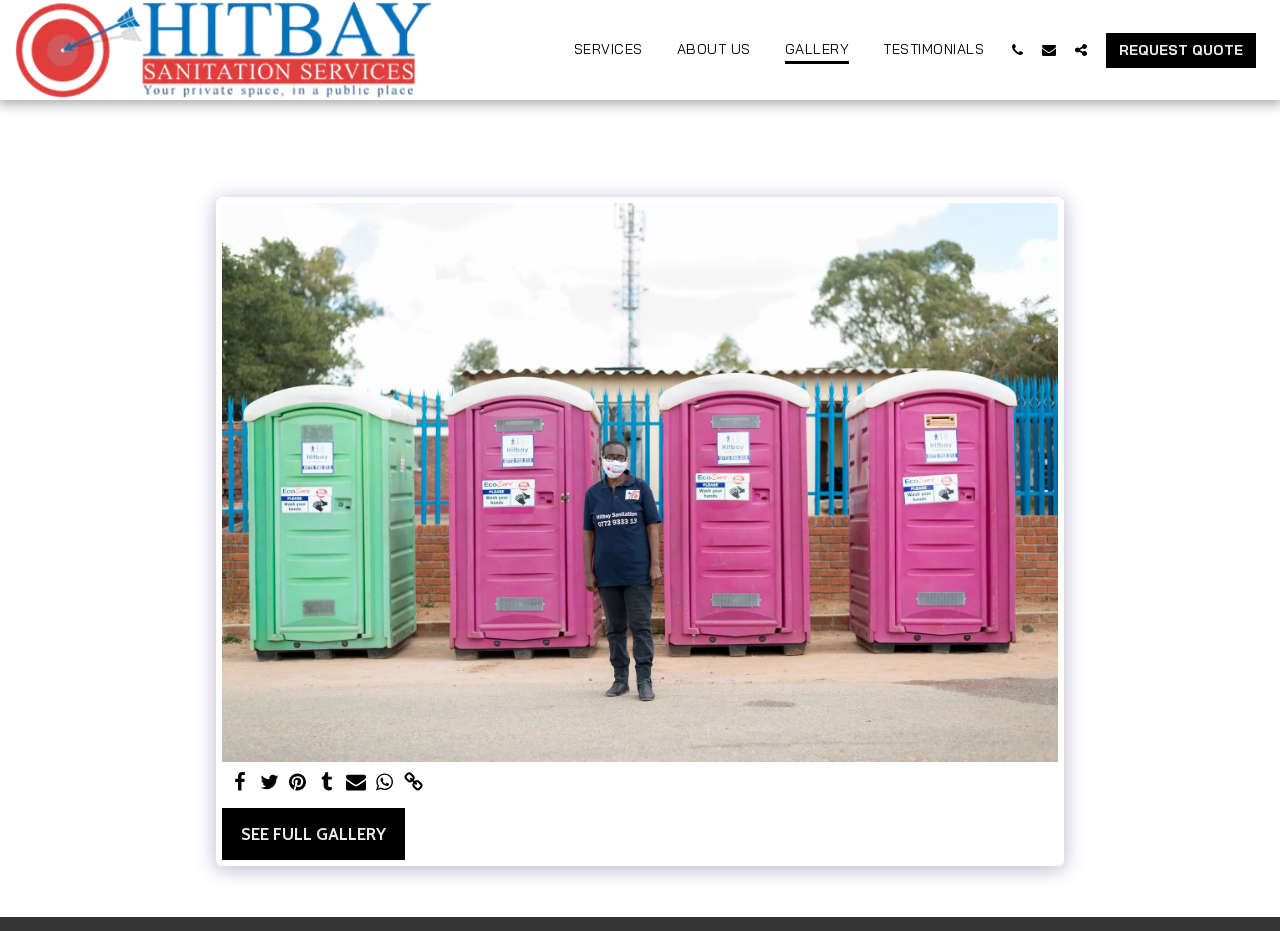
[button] (1017, 49)
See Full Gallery (313, 834)
